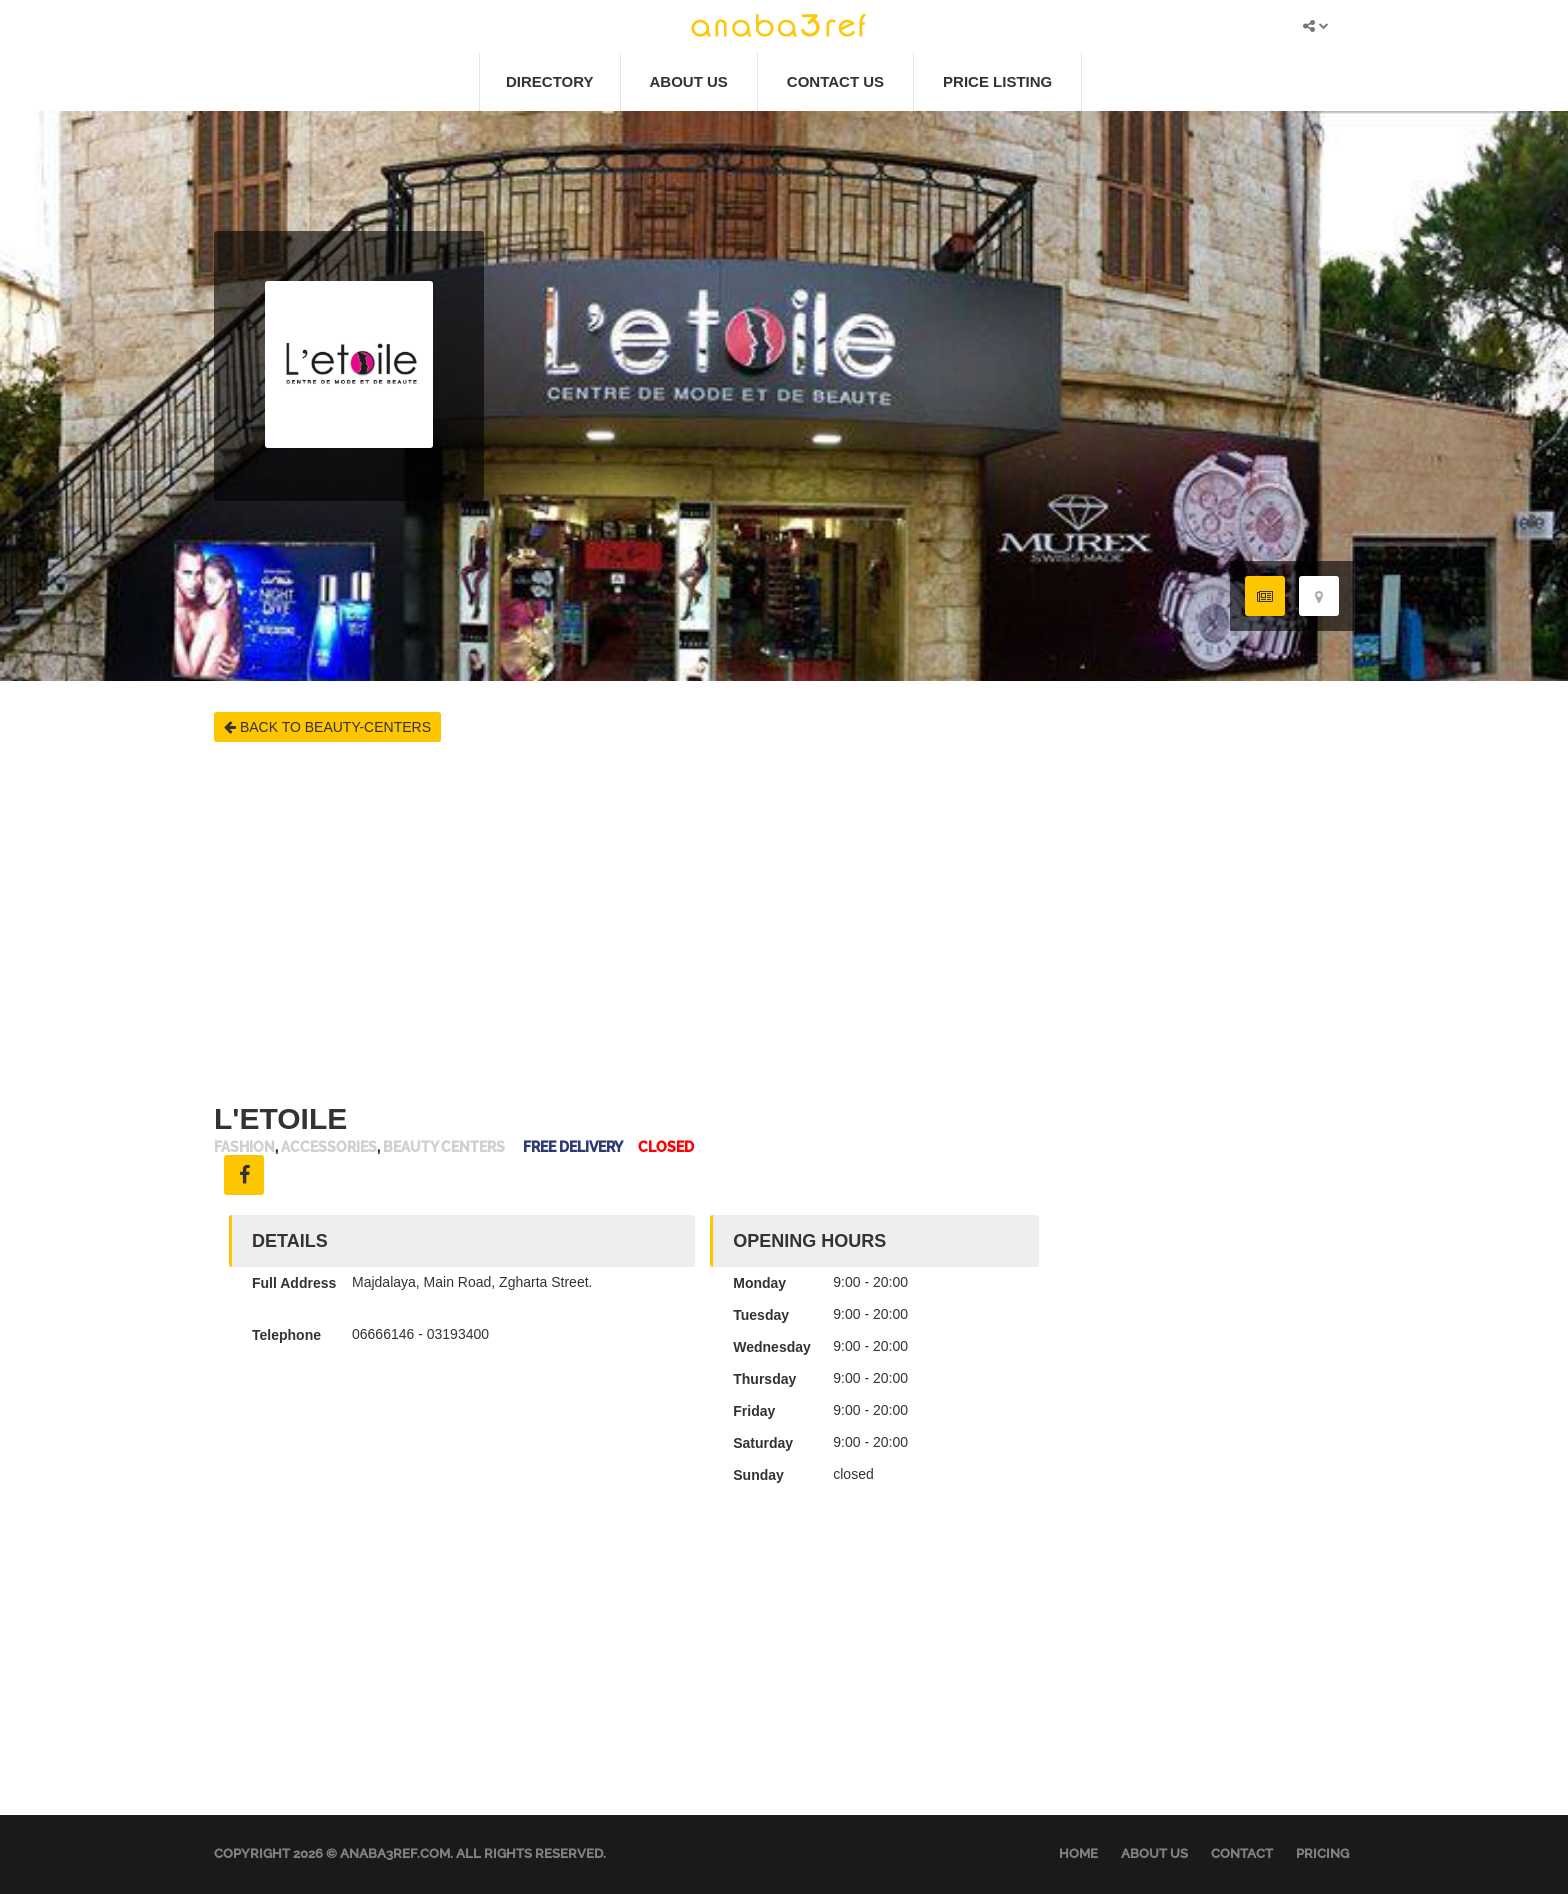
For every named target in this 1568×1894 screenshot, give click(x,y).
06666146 (383, 1334)
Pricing (1322, 1853)
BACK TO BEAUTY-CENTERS (327, 727)
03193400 (458, 1334)
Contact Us (835, 81)
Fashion (244, 1147)
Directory (550, 81)
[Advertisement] (784, 922)
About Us (689, 81)
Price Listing (997, 81)
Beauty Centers (444, 1147)
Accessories (329, 1147)
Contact (1242, 1853)
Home (1078, 1853)
